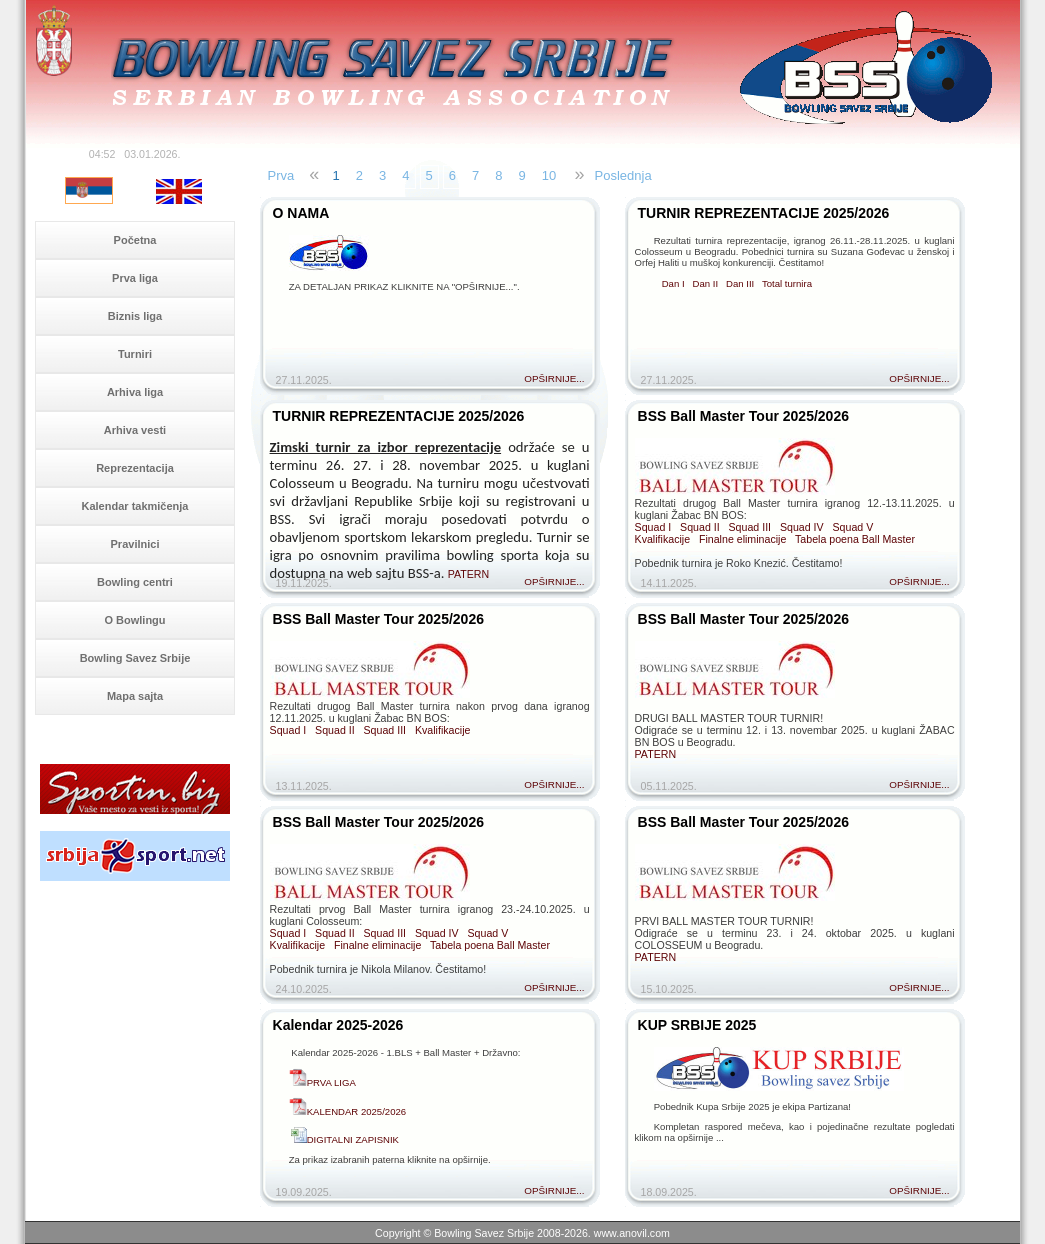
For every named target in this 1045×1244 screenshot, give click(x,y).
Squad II (700, 527)
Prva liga (135, 278)
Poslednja (623, 175)
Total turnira (787, 283)
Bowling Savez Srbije (135, 658)
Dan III (740, 283)
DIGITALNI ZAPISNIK (344, 1139)
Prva (281, 175)
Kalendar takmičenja (135, 506)
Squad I (653, 527)
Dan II (706, 283)
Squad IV (802, 527)
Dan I (673, 283)
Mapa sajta (135, 696)
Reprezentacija (135, 468)
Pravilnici (135, 544)
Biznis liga (135, 316)
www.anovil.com (632, 1233)
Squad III (750, 527)
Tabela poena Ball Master (855, 539)
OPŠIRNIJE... (554, 378)
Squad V (852, 527)
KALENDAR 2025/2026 (356, 1111)
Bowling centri (135, 582)
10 (549, 175)
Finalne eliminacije (742, 539)
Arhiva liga (135, 392)
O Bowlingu (134, 620)
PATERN (469, 574)
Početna (135, 240)
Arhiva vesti (135, 430)
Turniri (135, 354)
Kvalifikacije (663, 539)
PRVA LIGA (331, 1082)
